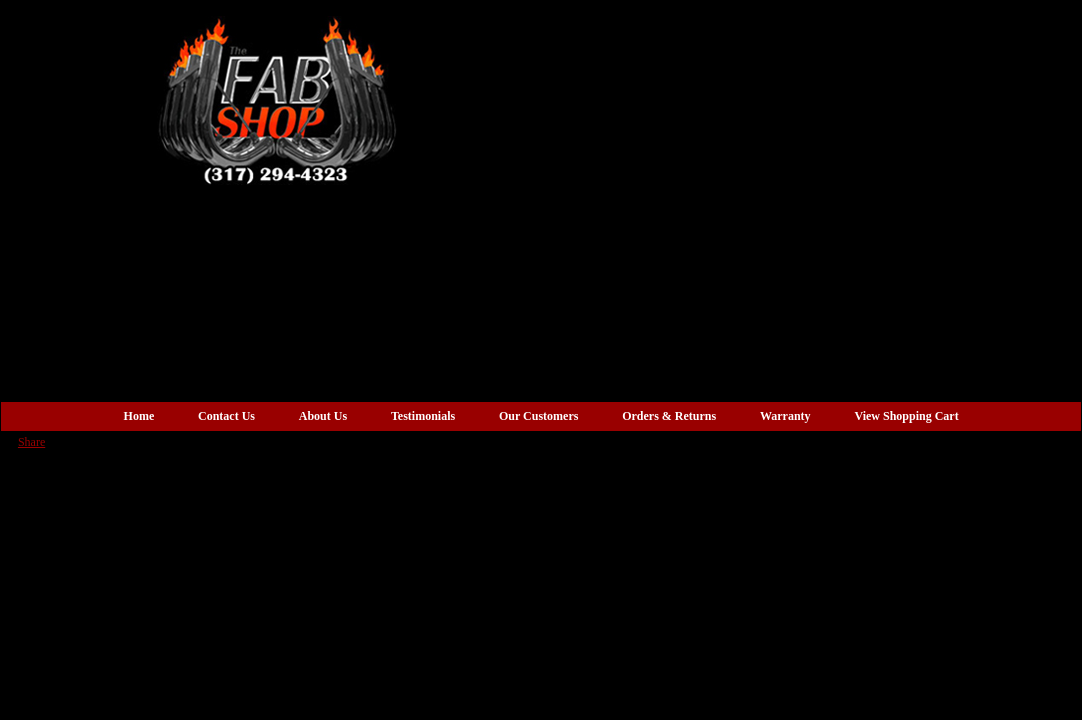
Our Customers (538, 416)
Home (139, 416)
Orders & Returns (669, 416)
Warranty (785, 416)
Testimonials (423, 416)
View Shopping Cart (906, 416)
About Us (323, 416)
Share (31, 442)
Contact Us (226, 416)
